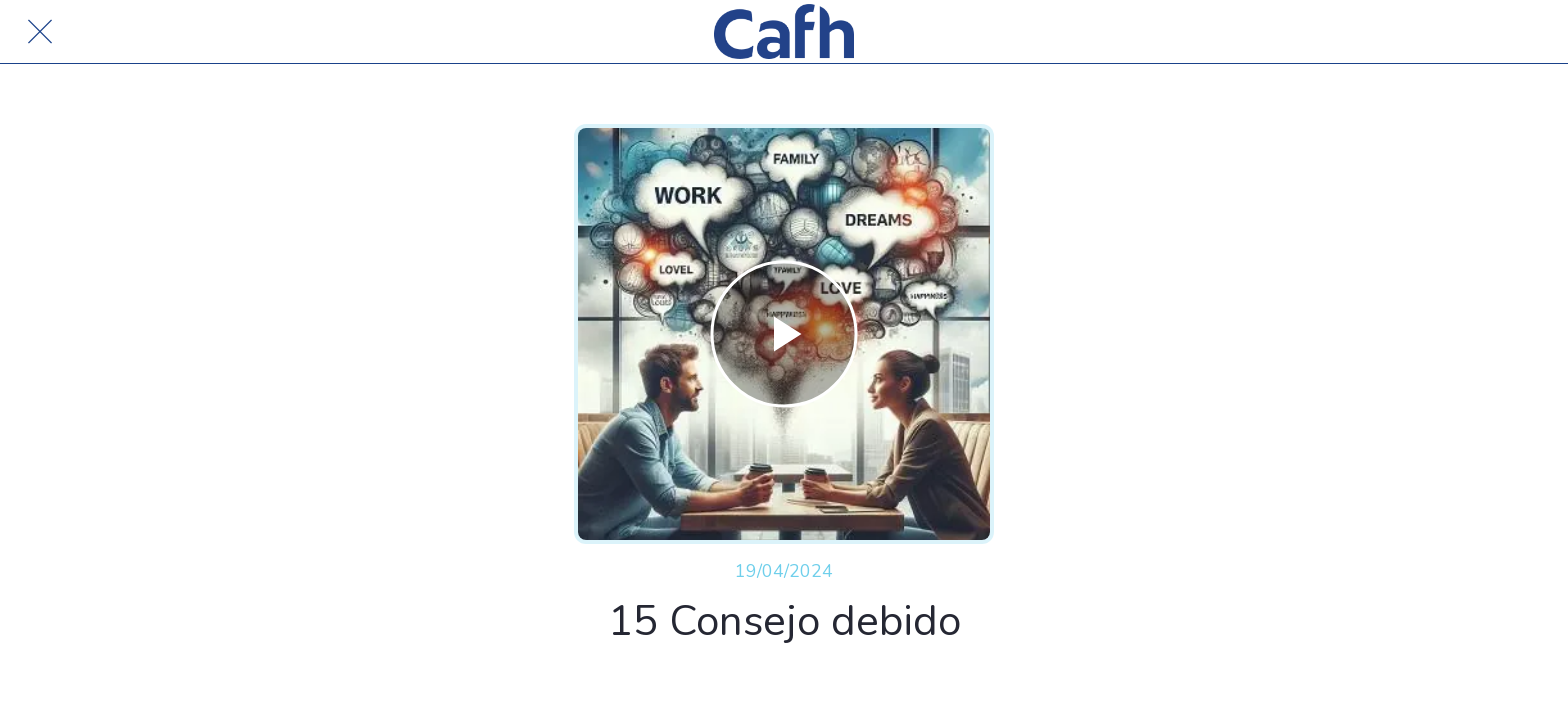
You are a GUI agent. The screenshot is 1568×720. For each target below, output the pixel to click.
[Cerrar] (40, 32)
